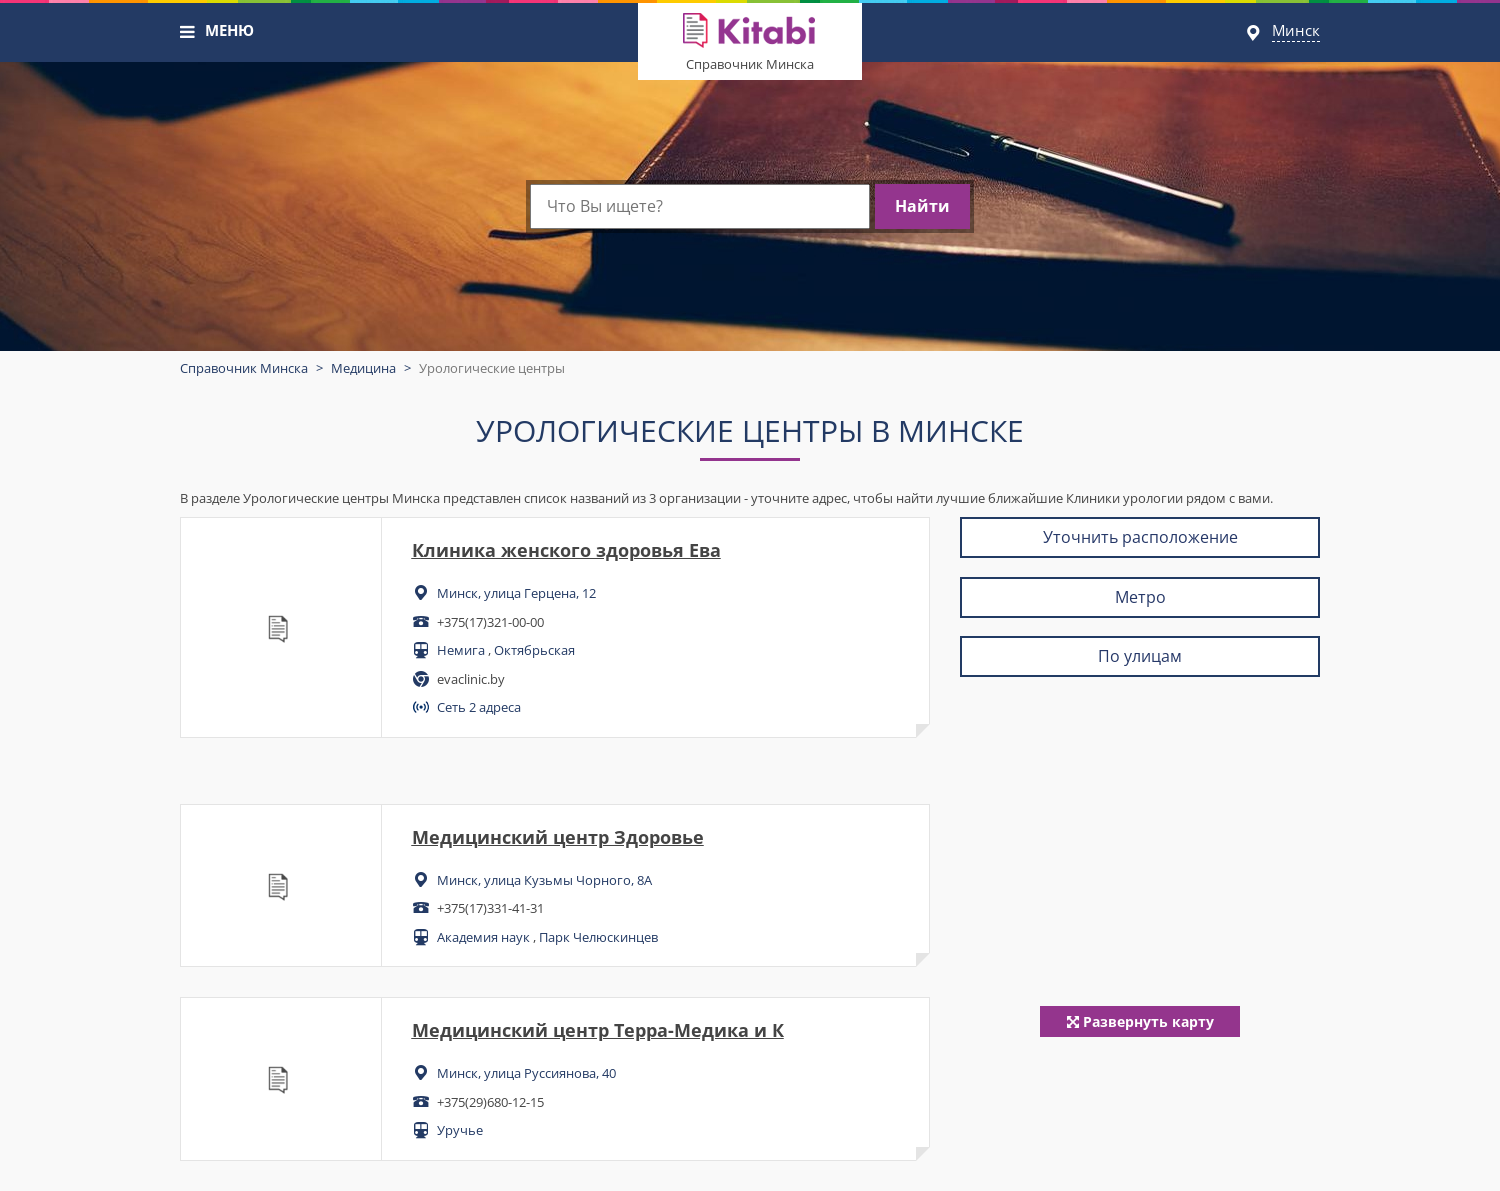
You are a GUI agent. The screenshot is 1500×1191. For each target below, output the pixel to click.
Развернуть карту (1140, 1021)
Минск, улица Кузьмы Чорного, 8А (544, 880)
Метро (1140, 597)
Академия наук (483, 937)
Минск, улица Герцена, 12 (516, 593)
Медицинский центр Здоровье (558, 837)
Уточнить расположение (1140, 537)
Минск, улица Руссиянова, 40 (526, 1073)
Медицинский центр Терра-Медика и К (598, 1030)
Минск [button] (1296, 30)
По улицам (1140, 656)
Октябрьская (534, 650)
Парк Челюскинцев (598, 937)
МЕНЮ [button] (229, 30)
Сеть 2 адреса (479, 707)
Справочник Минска (750, 64)
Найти (922, 206)
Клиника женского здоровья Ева (566, 550)
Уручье (460, 1130)
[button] (188, 32)
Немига (461, 650)
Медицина (363, 368)
